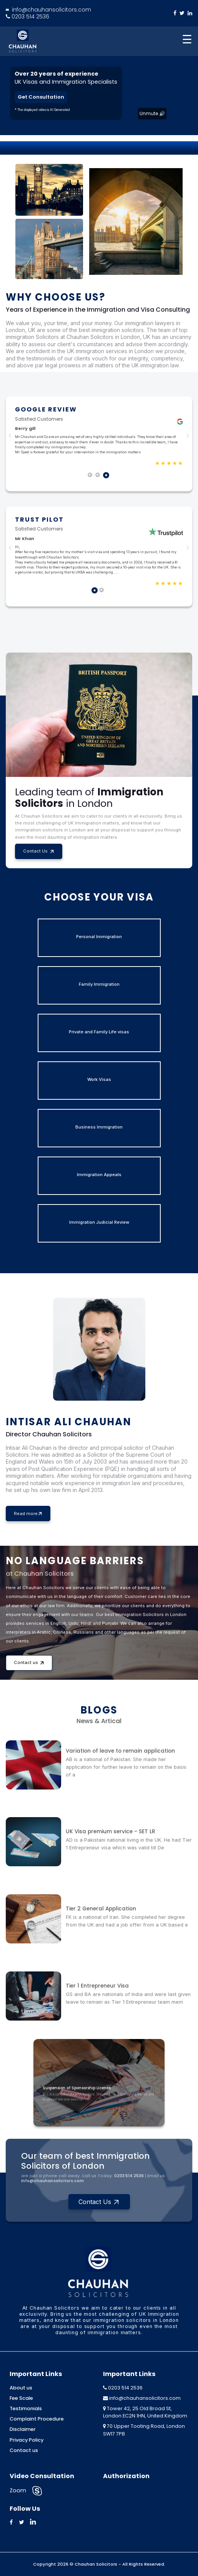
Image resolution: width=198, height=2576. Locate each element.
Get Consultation (41, 97)
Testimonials (26, 2408)
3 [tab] (107, 476)
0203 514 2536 (27, 16)
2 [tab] (99, 476)
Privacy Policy (26, 2440)
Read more (28, 1513)
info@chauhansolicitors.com (48, 9)
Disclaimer (23, 2429)
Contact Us (38, 851)
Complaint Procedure (37, 2419)
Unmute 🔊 (152, 113)
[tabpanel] (99, 436)
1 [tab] (91, 476)
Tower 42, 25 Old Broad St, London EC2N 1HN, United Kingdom (145, 2412)
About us (21, 2387)
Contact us (29, 1662)
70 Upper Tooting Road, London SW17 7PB (144, 2430)
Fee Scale (21, 2398)
